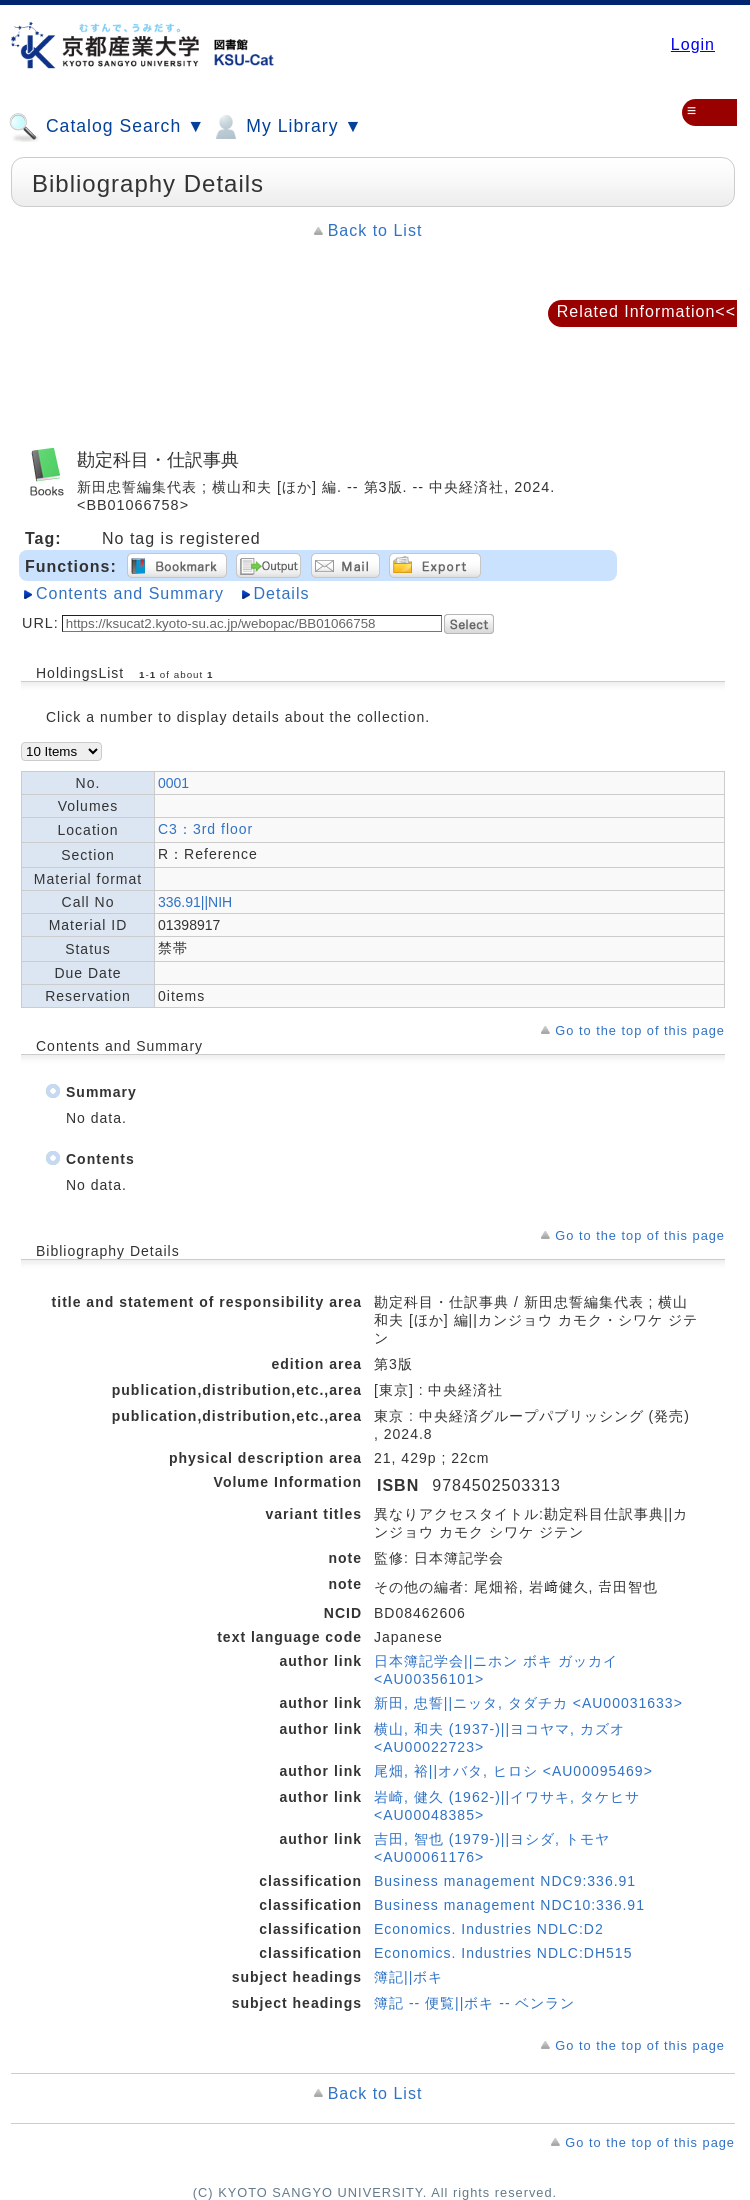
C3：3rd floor (205, 829)
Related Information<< (646, 311)
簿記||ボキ (408, 1977)
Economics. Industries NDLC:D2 (489, 1929)
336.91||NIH (195, 902)
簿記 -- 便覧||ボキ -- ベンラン (474, 2003)
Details (282, 593)
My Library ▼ (286, 127)
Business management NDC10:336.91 (509, 1905)
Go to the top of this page (640, 1030)
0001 (173, 783)
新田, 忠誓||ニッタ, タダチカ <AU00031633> (528, 1703)
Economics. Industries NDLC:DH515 (503, 1953)
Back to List (375, 230)
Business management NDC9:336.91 (505, 1881)
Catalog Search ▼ (106, 127)
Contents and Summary (130, 593)
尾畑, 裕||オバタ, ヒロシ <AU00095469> (513, 1771)
